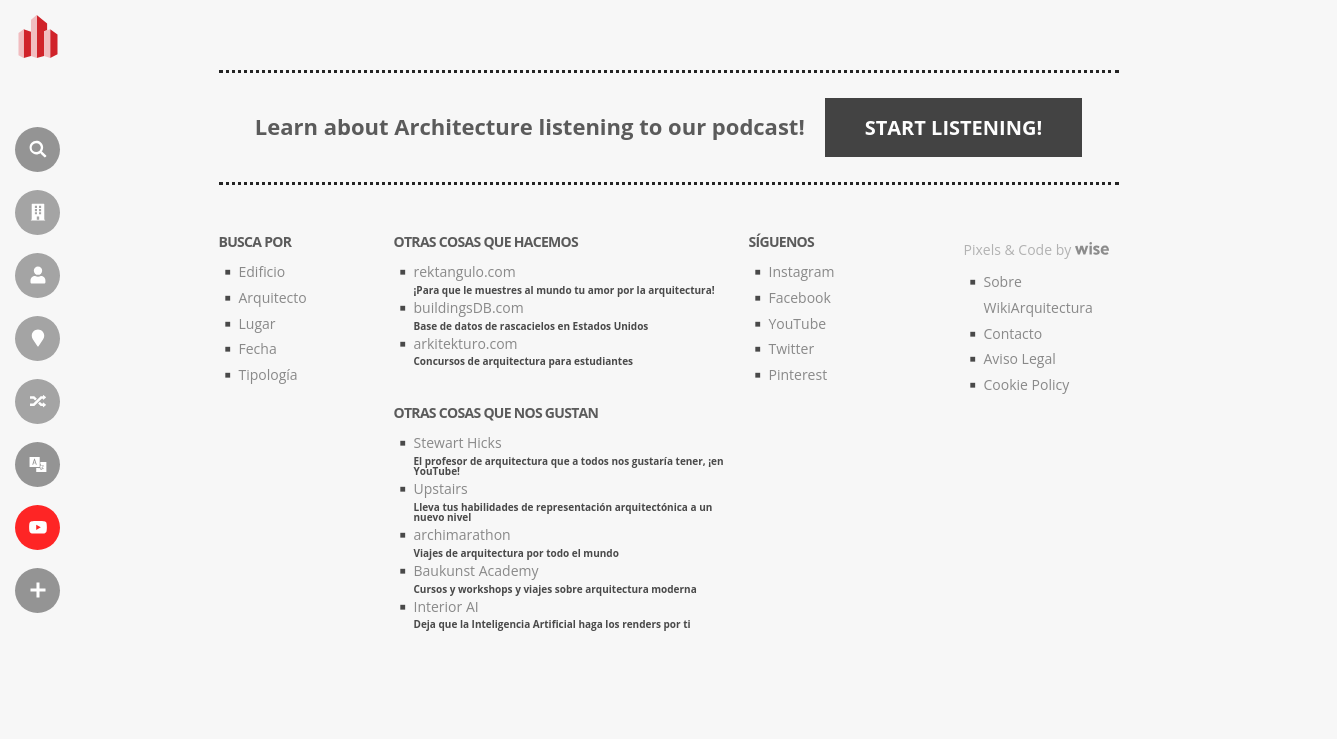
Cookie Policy (1027, 384)
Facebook (800, 297)
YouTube (798, 323)
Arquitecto (273, 297)
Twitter (792, 348)
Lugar (257, 323)
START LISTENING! (953, 127)
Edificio (262, 271)
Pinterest (798, 374)
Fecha (258, 348)
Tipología (268, 374)
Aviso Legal (1020, 358)
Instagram (802, 271)
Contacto (1013, 333)
